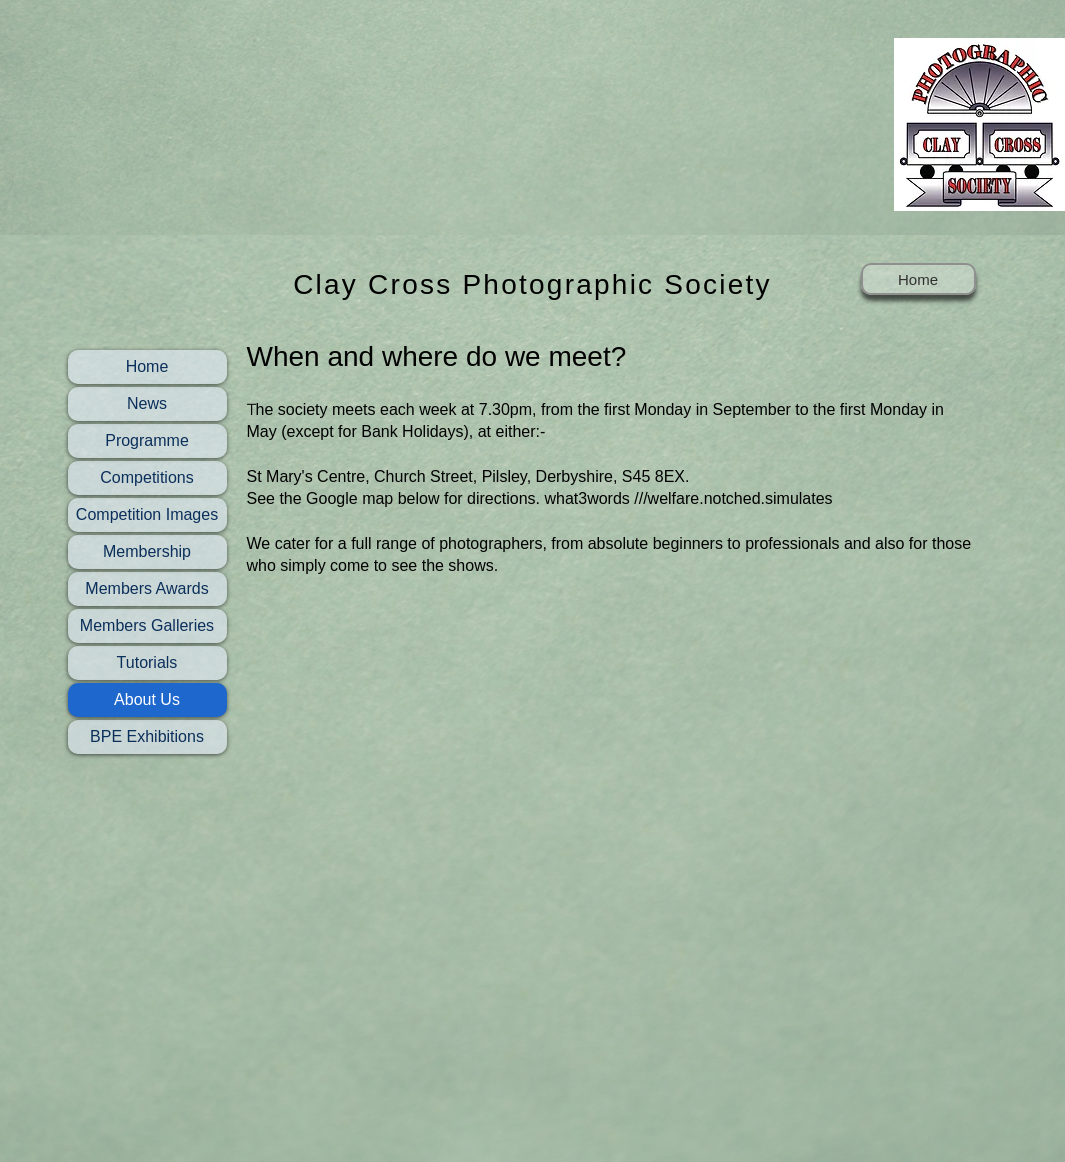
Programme (147, 440)
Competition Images (147, 514)
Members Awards (146, 588)
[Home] (918, 279)
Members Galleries (147, 625)
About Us (147, 699)
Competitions (146, 477)
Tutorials (147, 662)
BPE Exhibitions (147, 736)
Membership (147, 551)
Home (147, 366)
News (147, 403)
